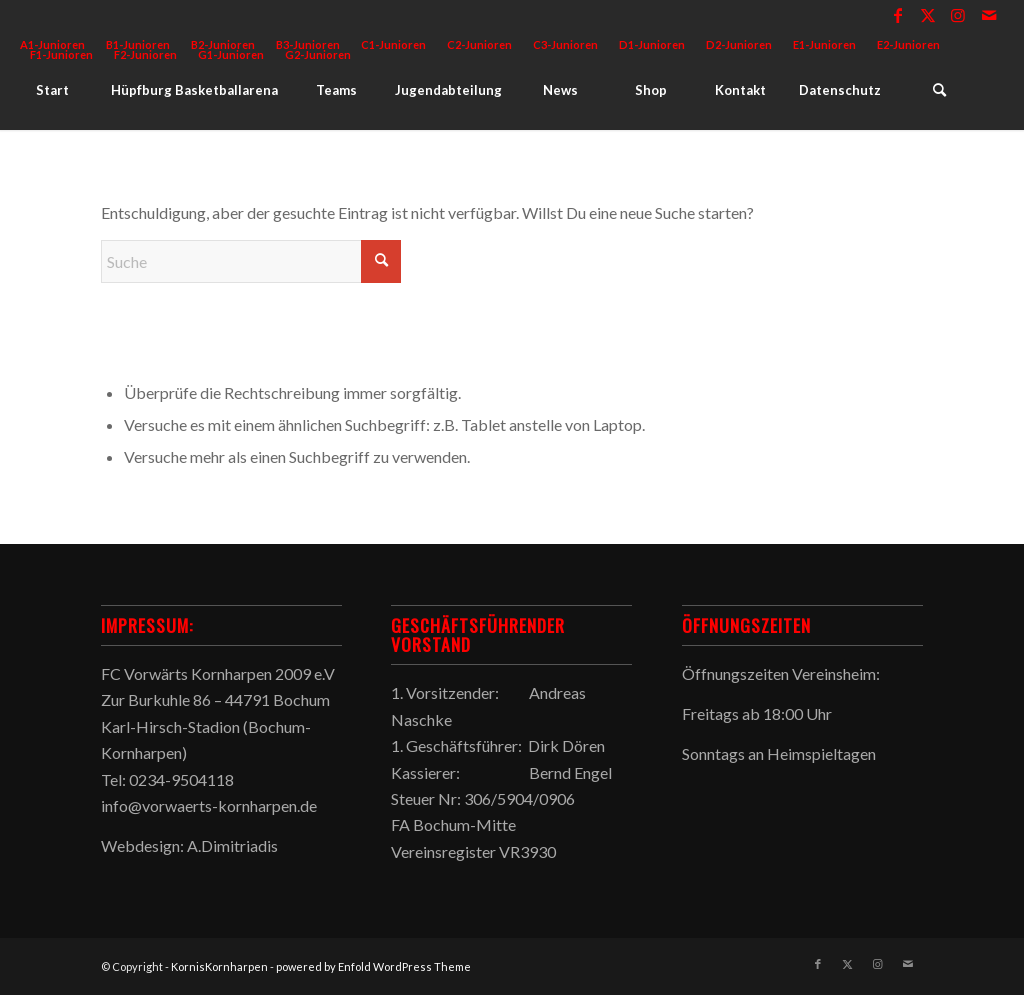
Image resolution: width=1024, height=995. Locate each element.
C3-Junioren (565, 44)
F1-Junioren (61, 54)
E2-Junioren (908, 44)
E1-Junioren (824, 44)
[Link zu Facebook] (898, 15)
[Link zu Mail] (989, 15)
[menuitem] (394, 45)
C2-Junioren (479, 44)
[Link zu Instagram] (958, 15)
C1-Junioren (393, 44)
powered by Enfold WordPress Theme (373, 966)
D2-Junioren (739, 44)
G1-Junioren (231, 54)
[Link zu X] (928, 15)
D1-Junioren (652, 44)
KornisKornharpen (219, 966)
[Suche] (939, 90)
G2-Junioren (318, 54)
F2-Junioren (145, 54)
